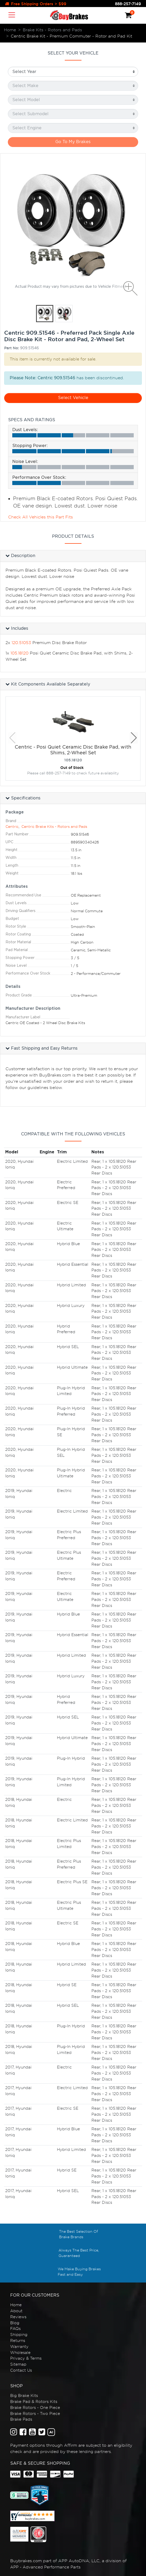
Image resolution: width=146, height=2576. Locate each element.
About (16, 2311)
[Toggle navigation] (11, 14)
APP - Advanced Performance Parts (45, 2567)
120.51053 (21, 642)
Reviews (18, 2317)
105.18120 (19, 653)
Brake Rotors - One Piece (35, 2407)
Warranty (19, 2346)
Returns (17, 2340)
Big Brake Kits (24, 2395)
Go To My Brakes (73, 142)
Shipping (18, 2334)
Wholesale (20, 2352)
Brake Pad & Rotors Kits (33, 2401)
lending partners (95, 2451)
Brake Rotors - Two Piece (35, 2413)
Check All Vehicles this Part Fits (40, 517)
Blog (14, 2323)
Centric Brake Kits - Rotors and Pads (54, 826)
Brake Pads (21, 2419)
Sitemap (18, 2364)
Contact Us (21, 2370)
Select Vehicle (73, 398)
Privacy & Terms (26, 2358)
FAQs (15, 2328)
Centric (12, 826)
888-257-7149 (128, 4)
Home (16, 2305)
